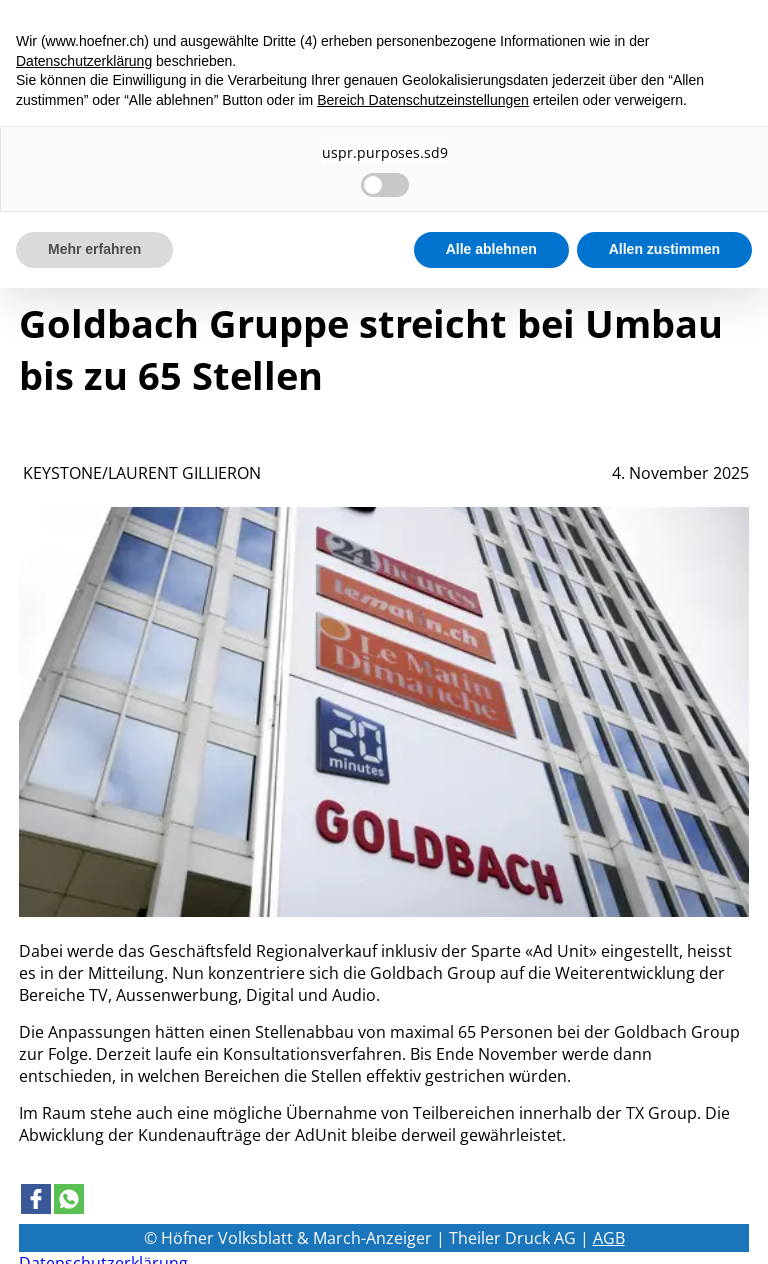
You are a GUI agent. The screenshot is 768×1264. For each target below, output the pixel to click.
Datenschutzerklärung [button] (84, 61)
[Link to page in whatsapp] (69, 1199)
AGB (609, 1238)
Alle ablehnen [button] (491, 249)
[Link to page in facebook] (36, 1199)
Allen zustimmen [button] (664, 249)
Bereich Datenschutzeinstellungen (423, 100)
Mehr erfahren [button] (94, 249)
